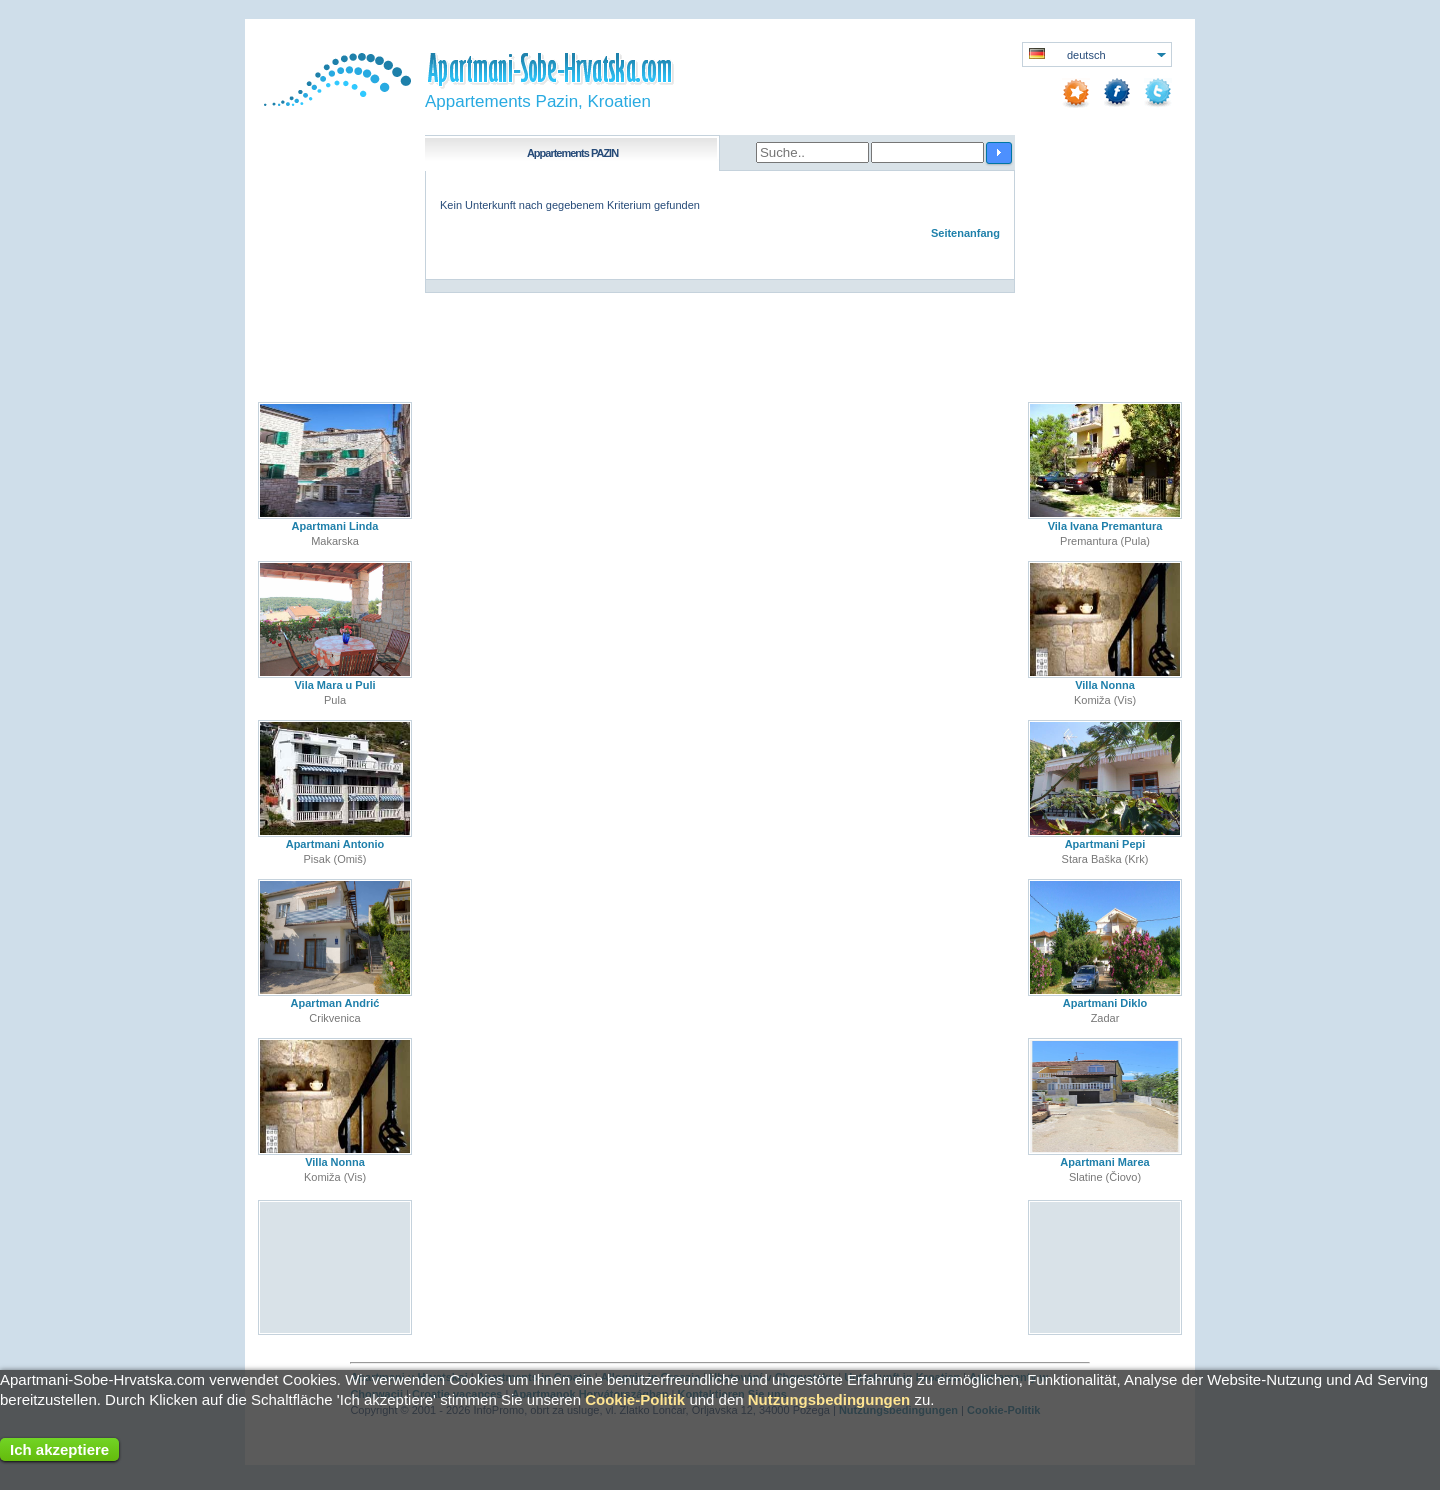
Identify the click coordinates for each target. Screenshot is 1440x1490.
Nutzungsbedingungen (829, 1399)
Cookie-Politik (635, 1399)
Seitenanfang (965, 233)
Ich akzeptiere (59, 1449)
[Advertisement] (335, 1266)
